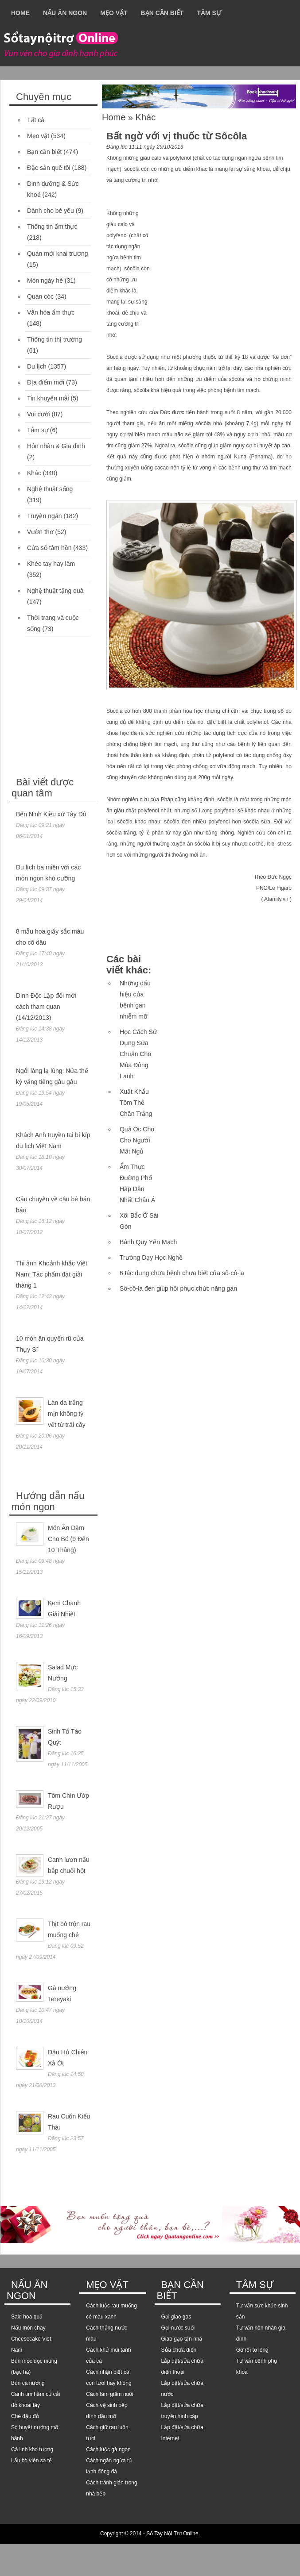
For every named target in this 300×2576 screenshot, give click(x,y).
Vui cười (38, 414)
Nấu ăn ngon (65, 12)
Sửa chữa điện (179, 2350)
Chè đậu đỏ (25, 2416)
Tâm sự (209, 12)
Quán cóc (40, 296)
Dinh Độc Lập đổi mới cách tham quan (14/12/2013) (46, 1006)
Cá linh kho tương (32, 2449)
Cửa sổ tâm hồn (49, 547)
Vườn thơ (40, 531)
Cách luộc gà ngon (108, 2449)
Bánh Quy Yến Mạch (148, 1242)
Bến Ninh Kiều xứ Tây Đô (51, 814)
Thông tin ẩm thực (52, 226)
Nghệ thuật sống (50, 488)
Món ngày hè (45, 280)
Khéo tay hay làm (51, 563)
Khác (34, 473)
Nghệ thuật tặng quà (55, 590)
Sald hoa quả (27, 2317)
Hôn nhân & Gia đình (56, 446)
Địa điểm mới (45, 382)
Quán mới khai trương (57, 253)
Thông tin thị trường (54, 339)
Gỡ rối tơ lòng (252, 2350)
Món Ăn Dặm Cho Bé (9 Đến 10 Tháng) (68, 1538)
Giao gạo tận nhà (182, 2339)
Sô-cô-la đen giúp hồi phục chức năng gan (178, 1288)
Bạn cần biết (162, 12)
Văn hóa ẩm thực (50, 312)
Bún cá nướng (28, 2383)
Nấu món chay (28, 2328)
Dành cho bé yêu (50, 210)
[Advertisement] (75, 708)
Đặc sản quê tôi (48, 167)
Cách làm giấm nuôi (109, 2394)
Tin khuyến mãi (48, 398)
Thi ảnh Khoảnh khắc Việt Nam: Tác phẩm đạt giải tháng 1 (51, 1274)
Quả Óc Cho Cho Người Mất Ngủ (137, 1140)
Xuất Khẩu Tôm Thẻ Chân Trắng (136, 1102)
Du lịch (37, 366)
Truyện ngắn (44, 515)
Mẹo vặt (113, 12)
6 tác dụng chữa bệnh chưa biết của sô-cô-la (182, 1272)
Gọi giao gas (176, 2317)
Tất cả (35, 119)
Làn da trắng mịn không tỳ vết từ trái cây (67, 1413)
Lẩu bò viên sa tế (31, 2460)
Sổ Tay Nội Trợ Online (172, 2533)
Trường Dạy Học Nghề (151, 1257)
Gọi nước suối (178, 2328)
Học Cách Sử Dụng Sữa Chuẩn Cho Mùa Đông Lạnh (138, 1054)
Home (20, 12)
